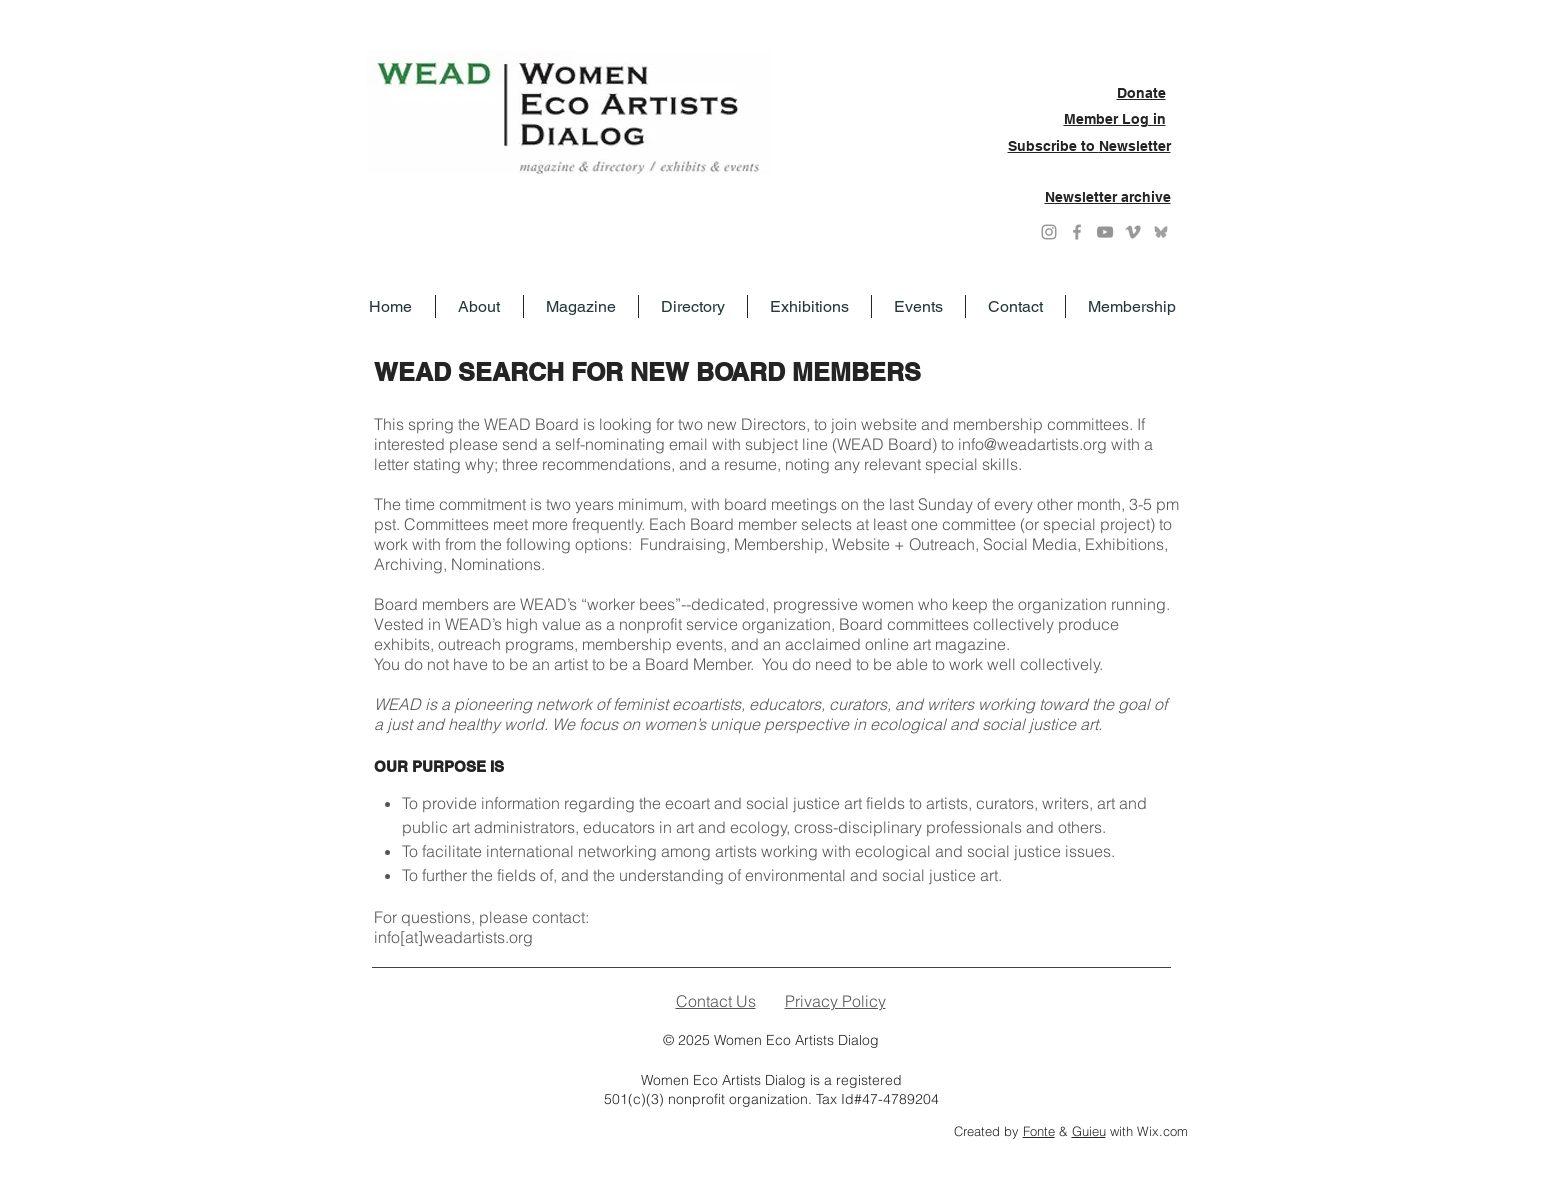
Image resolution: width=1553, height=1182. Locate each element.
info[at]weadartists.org (453, 937)
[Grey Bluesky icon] (1161, 232)
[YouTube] (1105, 232)
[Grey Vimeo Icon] (1133, 232)
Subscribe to (1053, 146)
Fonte (1039, 1131)
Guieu (1089, 1131)
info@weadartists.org (1032, 444)
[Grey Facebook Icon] (1077, 232)
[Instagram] (1049, 232)
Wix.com (1162, 1131)
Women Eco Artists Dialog (796, 1040)
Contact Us (716, 1001)
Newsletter (1135, 146)
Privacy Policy (835, 1001)
